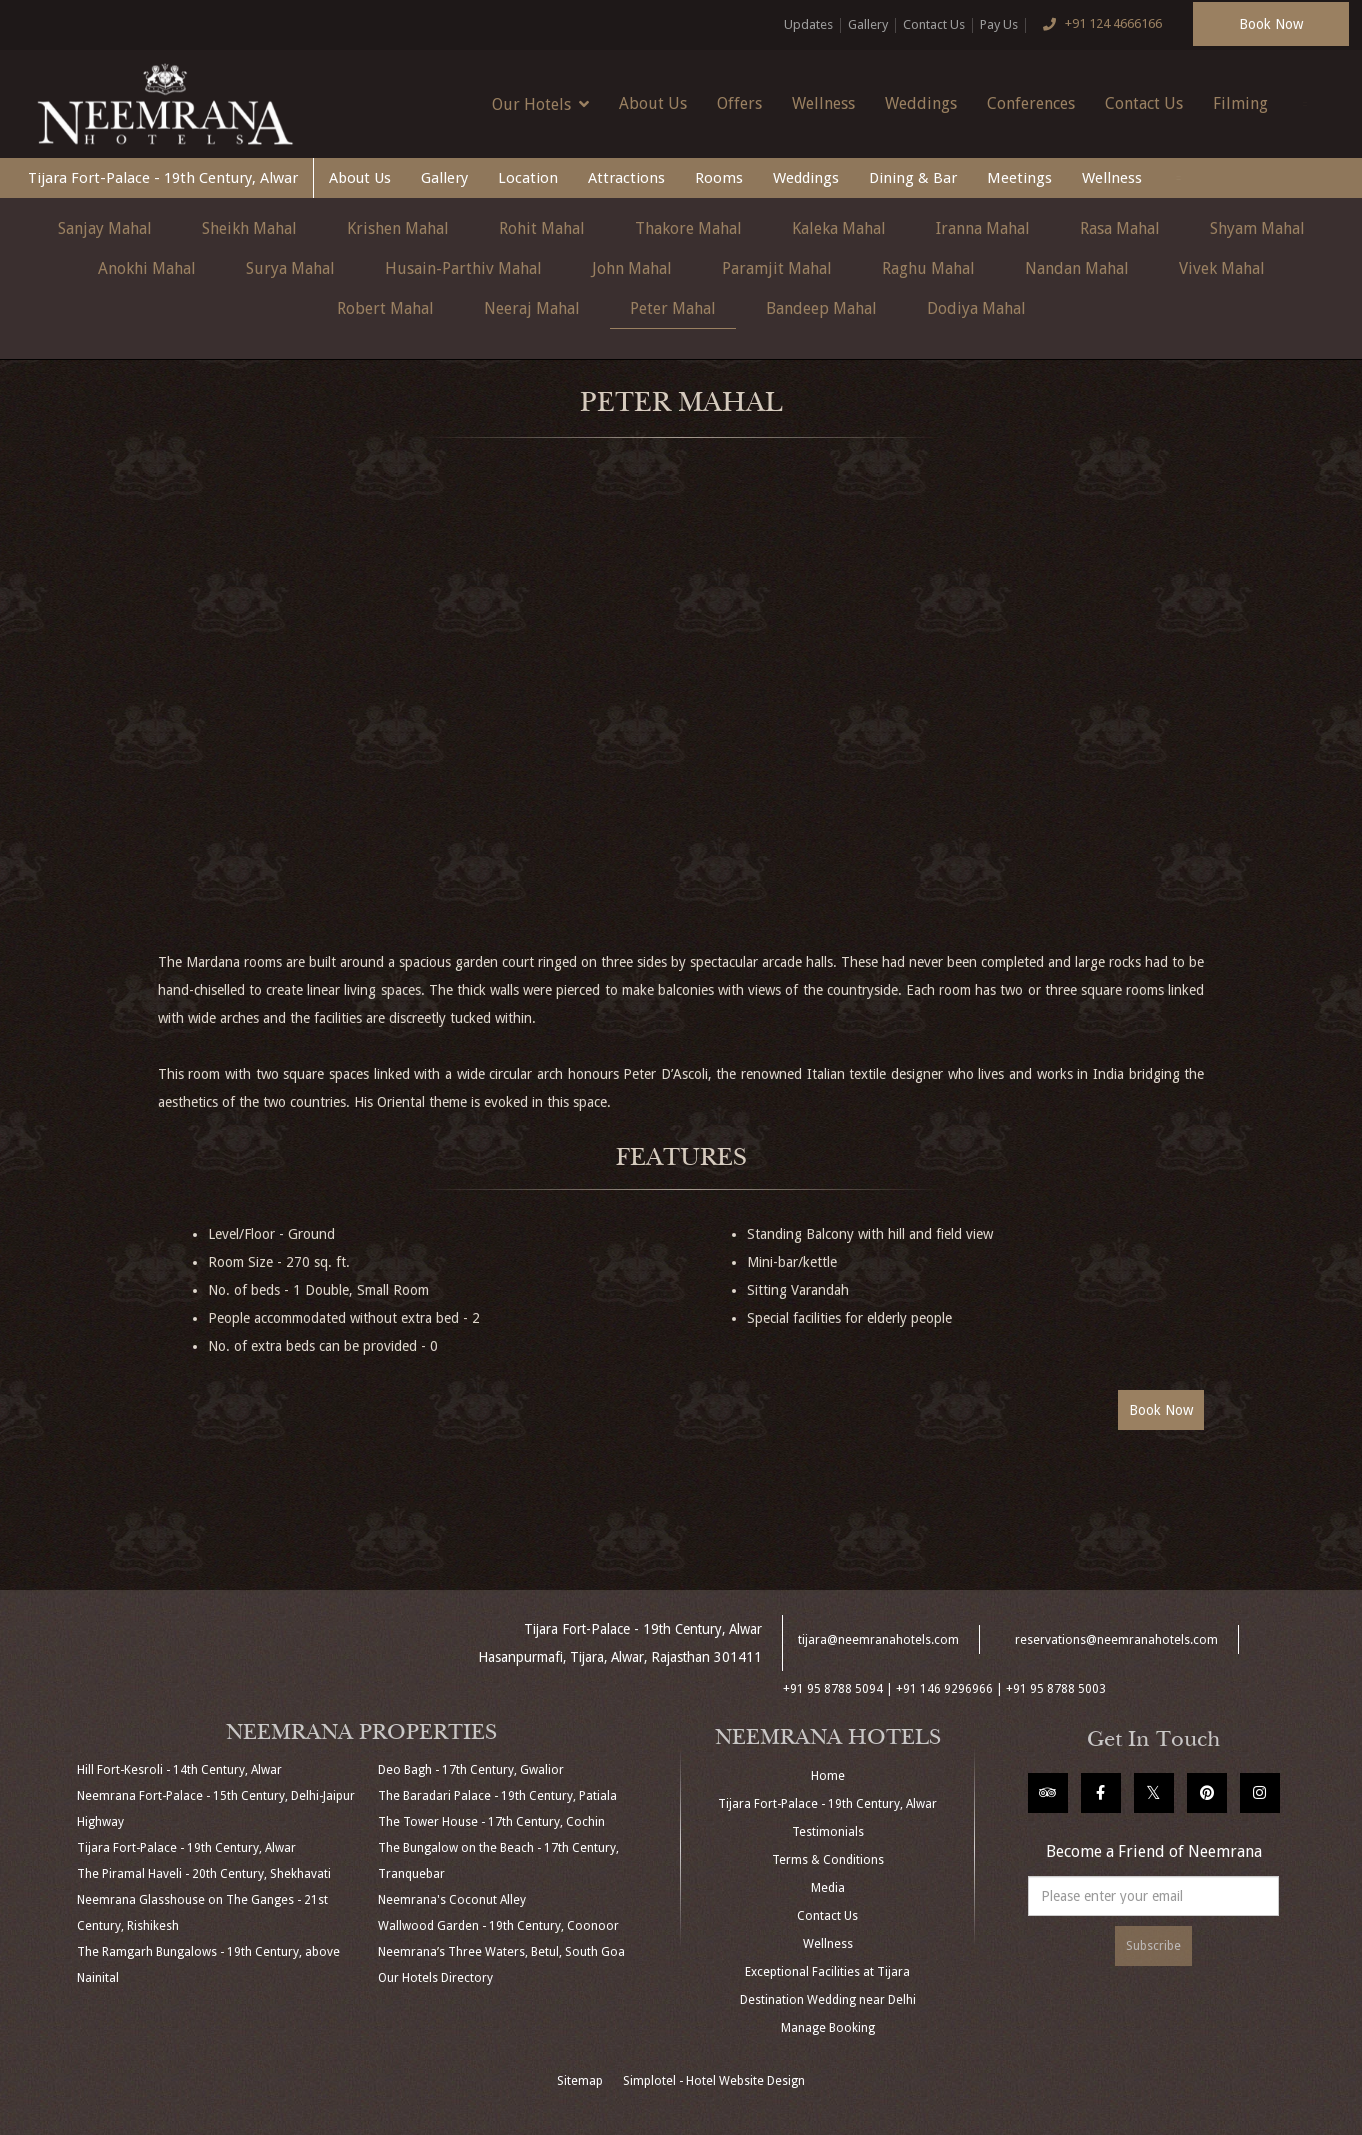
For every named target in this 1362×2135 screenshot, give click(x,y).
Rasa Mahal (1120, 228)
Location (528, 178)
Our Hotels (540, 104)
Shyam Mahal (1257, 228)
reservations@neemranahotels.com (1116, 1640)
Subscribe (1153, 1946)
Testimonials (828, 1832)
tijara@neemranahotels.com (878, 1640)
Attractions (626, 178)
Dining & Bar (913, 178)
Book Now (1271, 24)
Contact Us (934, 24)
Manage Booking (828, 2028)
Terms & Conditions (828, 1860)
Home (828, 1776)
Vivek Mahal (1222, 268)
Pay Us (999, 24)
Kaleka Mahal (839, 228)
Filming (1240, 103)
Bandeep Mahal (821, 308)
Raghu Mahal (928, 268)
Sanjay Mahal (105, 228)
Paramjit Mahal (777, 268)
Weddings (921, 103)
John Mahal (632, 268)
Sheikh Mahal (249, 228)
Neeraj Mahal (532, 308)
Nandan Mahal (1077, 268)
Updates (808, 24)
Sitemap (580, 2081)
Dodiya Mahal (976, 308)
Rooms (719, 178)
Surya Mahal (290, 268)
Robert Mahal (385, 308)
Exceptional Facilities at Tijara (827, 1972)
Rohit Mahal (542, 228)
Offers (739, 103)
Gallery (868, 24)
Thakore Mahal (688, 228)
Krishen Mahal (398, 228)
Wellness (823, 103)
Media (828, 1888)
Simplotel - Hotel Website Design (714, 2081)
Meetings (1019, 178)
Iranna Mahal (983, 228)
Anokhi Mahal (147, 268)
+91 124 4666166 (1098, 25)
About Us (653, 103)
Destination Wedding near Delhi (828, 2000)
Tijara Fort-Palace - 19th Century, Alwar (163, 178)
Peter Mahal (673, 308)
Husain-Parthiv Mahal (463, 268)
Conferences (1031, 103)
